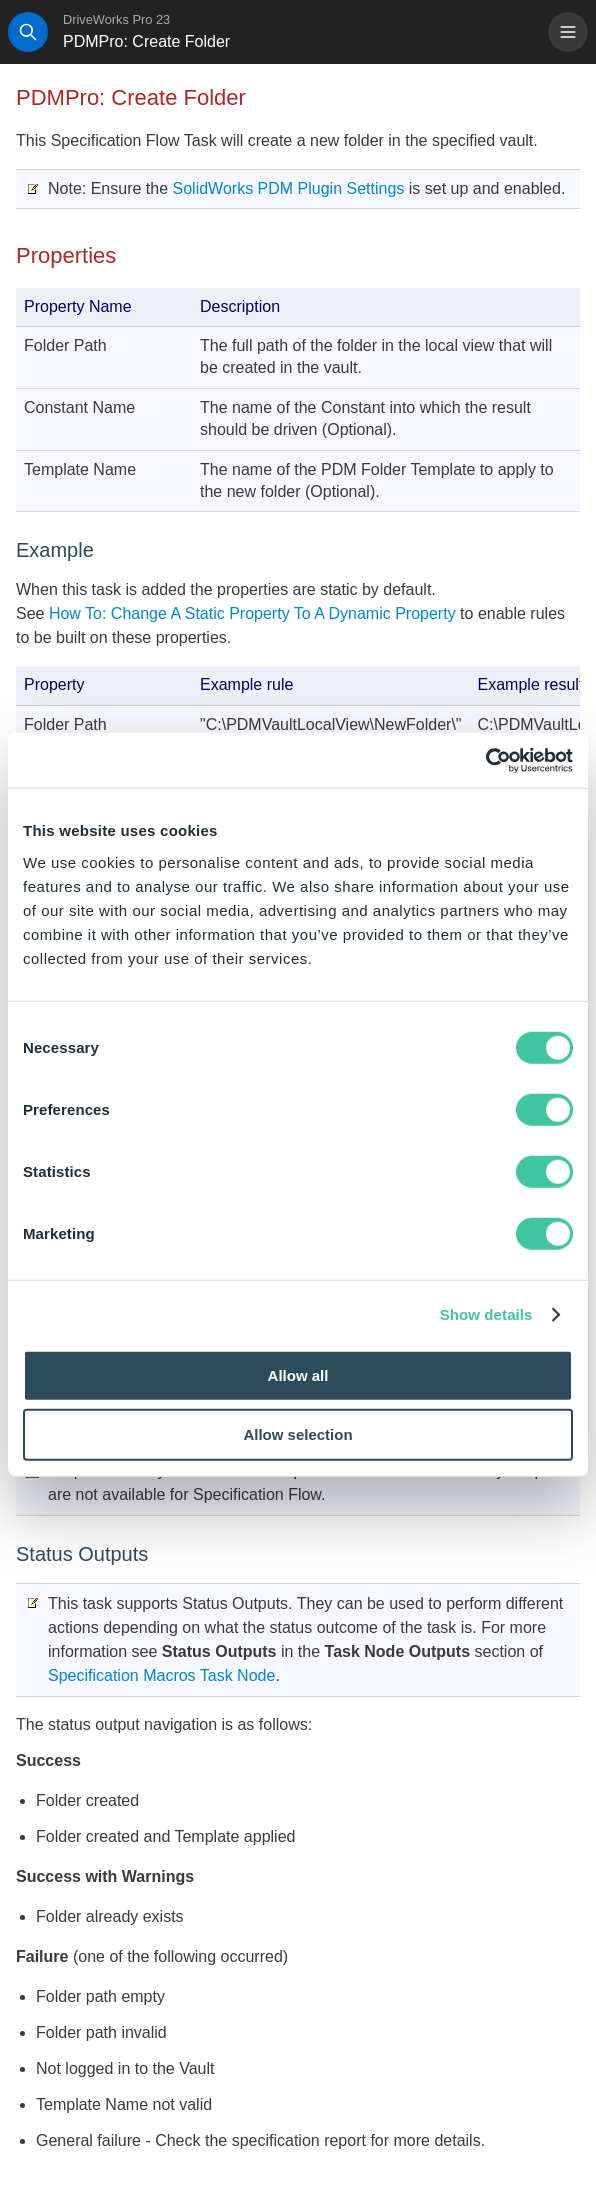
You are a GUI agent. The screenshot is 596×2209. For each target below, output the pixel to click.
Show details (486, 1314)
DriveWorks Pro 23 (116, 19)
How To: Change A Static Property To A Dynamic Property (249, 613)
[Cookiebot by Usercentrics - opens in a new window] (485, 760)
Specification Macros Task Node (161, 1675)
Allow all (298, 1374)
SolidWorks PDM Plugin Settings (289, 188)
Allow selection (297, 1434)
